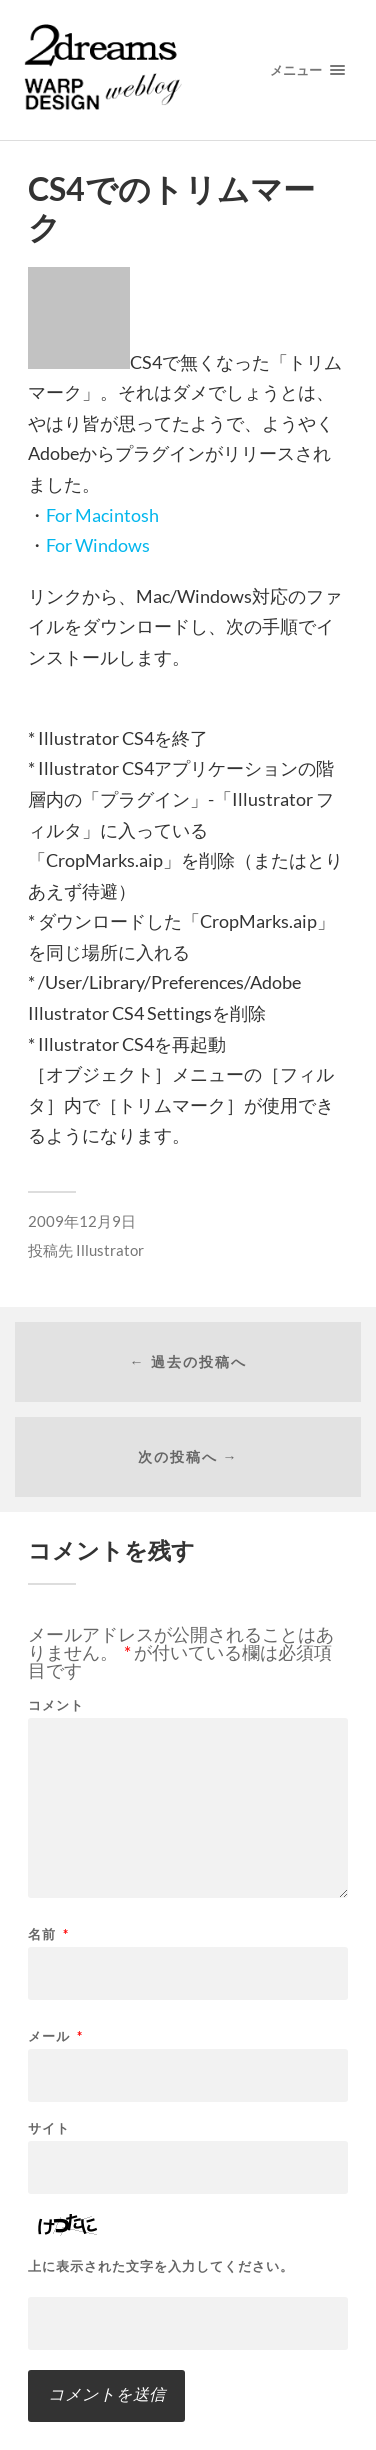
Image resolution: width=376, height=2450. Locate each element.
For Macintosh (102, 515)
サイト (49, 2128)
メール (55, 2036)
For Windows (98, 545)
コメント (56, 1705)
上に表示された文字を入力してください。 (161, 2266)
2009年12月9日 (82, 1221)
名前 (48, 1934)
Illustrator (110, 1250)
